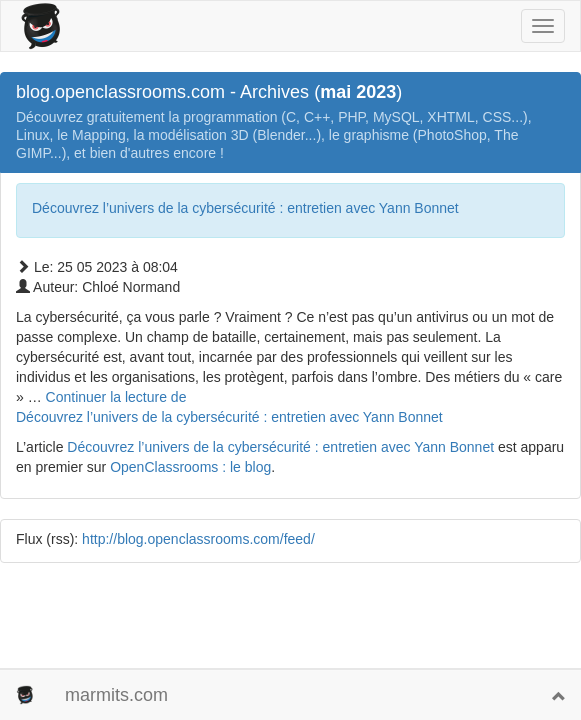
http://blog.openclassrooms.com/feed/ (198, 539)
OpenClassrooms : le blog (190, 467)
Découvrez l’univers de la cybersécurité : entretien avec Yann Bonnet (245, 208)
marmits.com (116, 695)
